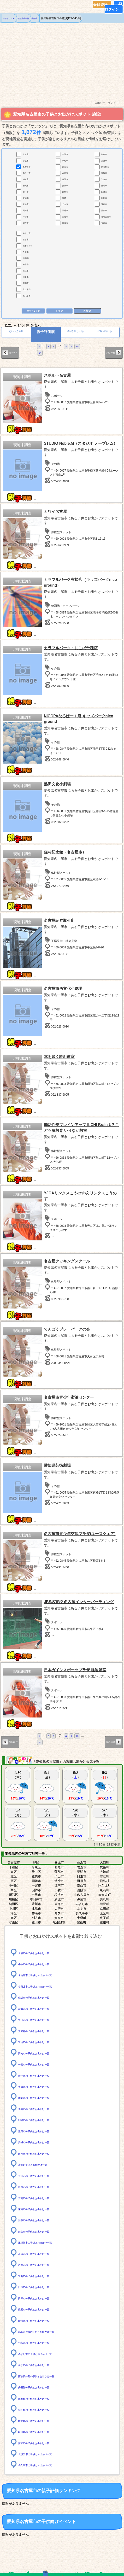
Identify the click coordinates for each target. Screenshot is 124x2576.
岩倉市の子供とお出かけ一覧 (43, 2277)
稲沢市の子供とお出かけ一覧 (43, 2010)
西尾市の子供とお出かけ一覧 (43, 2166)
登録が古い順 (105, 332)
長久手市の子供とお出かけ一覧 (45, 2478)
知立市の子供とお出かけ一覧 (43, 2244)
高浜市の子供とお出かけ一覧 (43, 2266)
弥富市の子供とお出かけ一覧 (43, 2355)
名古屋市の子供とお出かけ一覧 (45, 1988)
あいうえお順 (16, 332)
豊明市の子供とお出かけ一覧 (43, 2288)
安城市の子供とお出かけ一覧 (43, 2154)
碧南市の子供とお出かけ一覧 (43, 2121)
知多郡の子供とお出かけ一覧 (43, 2422)
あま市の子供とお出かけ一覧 (43, 2377)
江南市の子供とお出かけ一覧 (43, 2210)
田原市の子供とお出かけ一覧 (43, 2310)
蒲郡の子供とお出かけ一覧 (41, 2177)
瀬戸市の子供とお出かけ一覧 (43, 2088)
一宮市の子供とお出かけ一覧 (43, 2076)
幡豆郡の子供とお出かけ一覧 (43, 2433)
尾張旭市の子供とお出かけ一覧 (45, 2255)
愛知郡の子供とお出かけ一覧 (43, 2043)
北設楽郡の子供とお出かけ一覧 (45, 2466)
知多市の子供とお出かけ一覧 (43, 2233)
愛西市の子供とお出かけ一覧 (43, 2321)
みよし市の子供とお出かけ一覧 (45, 2366)
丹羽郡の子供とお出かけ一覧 (43, 2399)
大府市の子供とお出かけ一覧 (43, 1965)
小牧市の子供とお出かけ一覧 (43, 1976)
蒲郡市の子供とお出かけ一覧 (43, 2455)
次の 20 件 (112, 353)
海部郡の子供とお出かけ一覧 (43, 2411)
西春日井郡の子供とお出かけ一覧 (47, 2388)
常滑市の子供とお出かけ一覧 (43, 2199)
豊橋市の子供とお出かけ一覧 (43, 2054)
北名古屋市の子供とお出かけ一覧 (47, 2344)
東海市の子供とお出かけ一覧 (43, 2221)
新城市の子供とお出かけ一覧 (43, 2021)
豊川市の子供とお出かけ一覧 (43, 2032)
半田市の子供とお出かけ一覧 (43, 2099)
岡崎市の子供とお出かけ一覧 (43, 2065)
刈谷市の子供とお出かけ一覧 (43, 2132)
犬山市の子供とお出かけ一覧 (43, 2188)
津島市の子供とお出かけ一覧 (43, 2110)
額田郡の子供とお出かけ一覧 (43, 2444)
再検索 (93, 310)
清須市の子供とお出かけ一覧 (43, 2333)
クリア (61, 310)
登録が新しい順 (75, 332)
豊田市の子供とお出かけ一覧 (43, 2143)
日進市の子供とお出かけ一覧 (43, 2299)
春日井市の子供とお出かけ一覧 (45, 1999)
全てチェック (30, 310)
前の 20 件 (12, 353)
